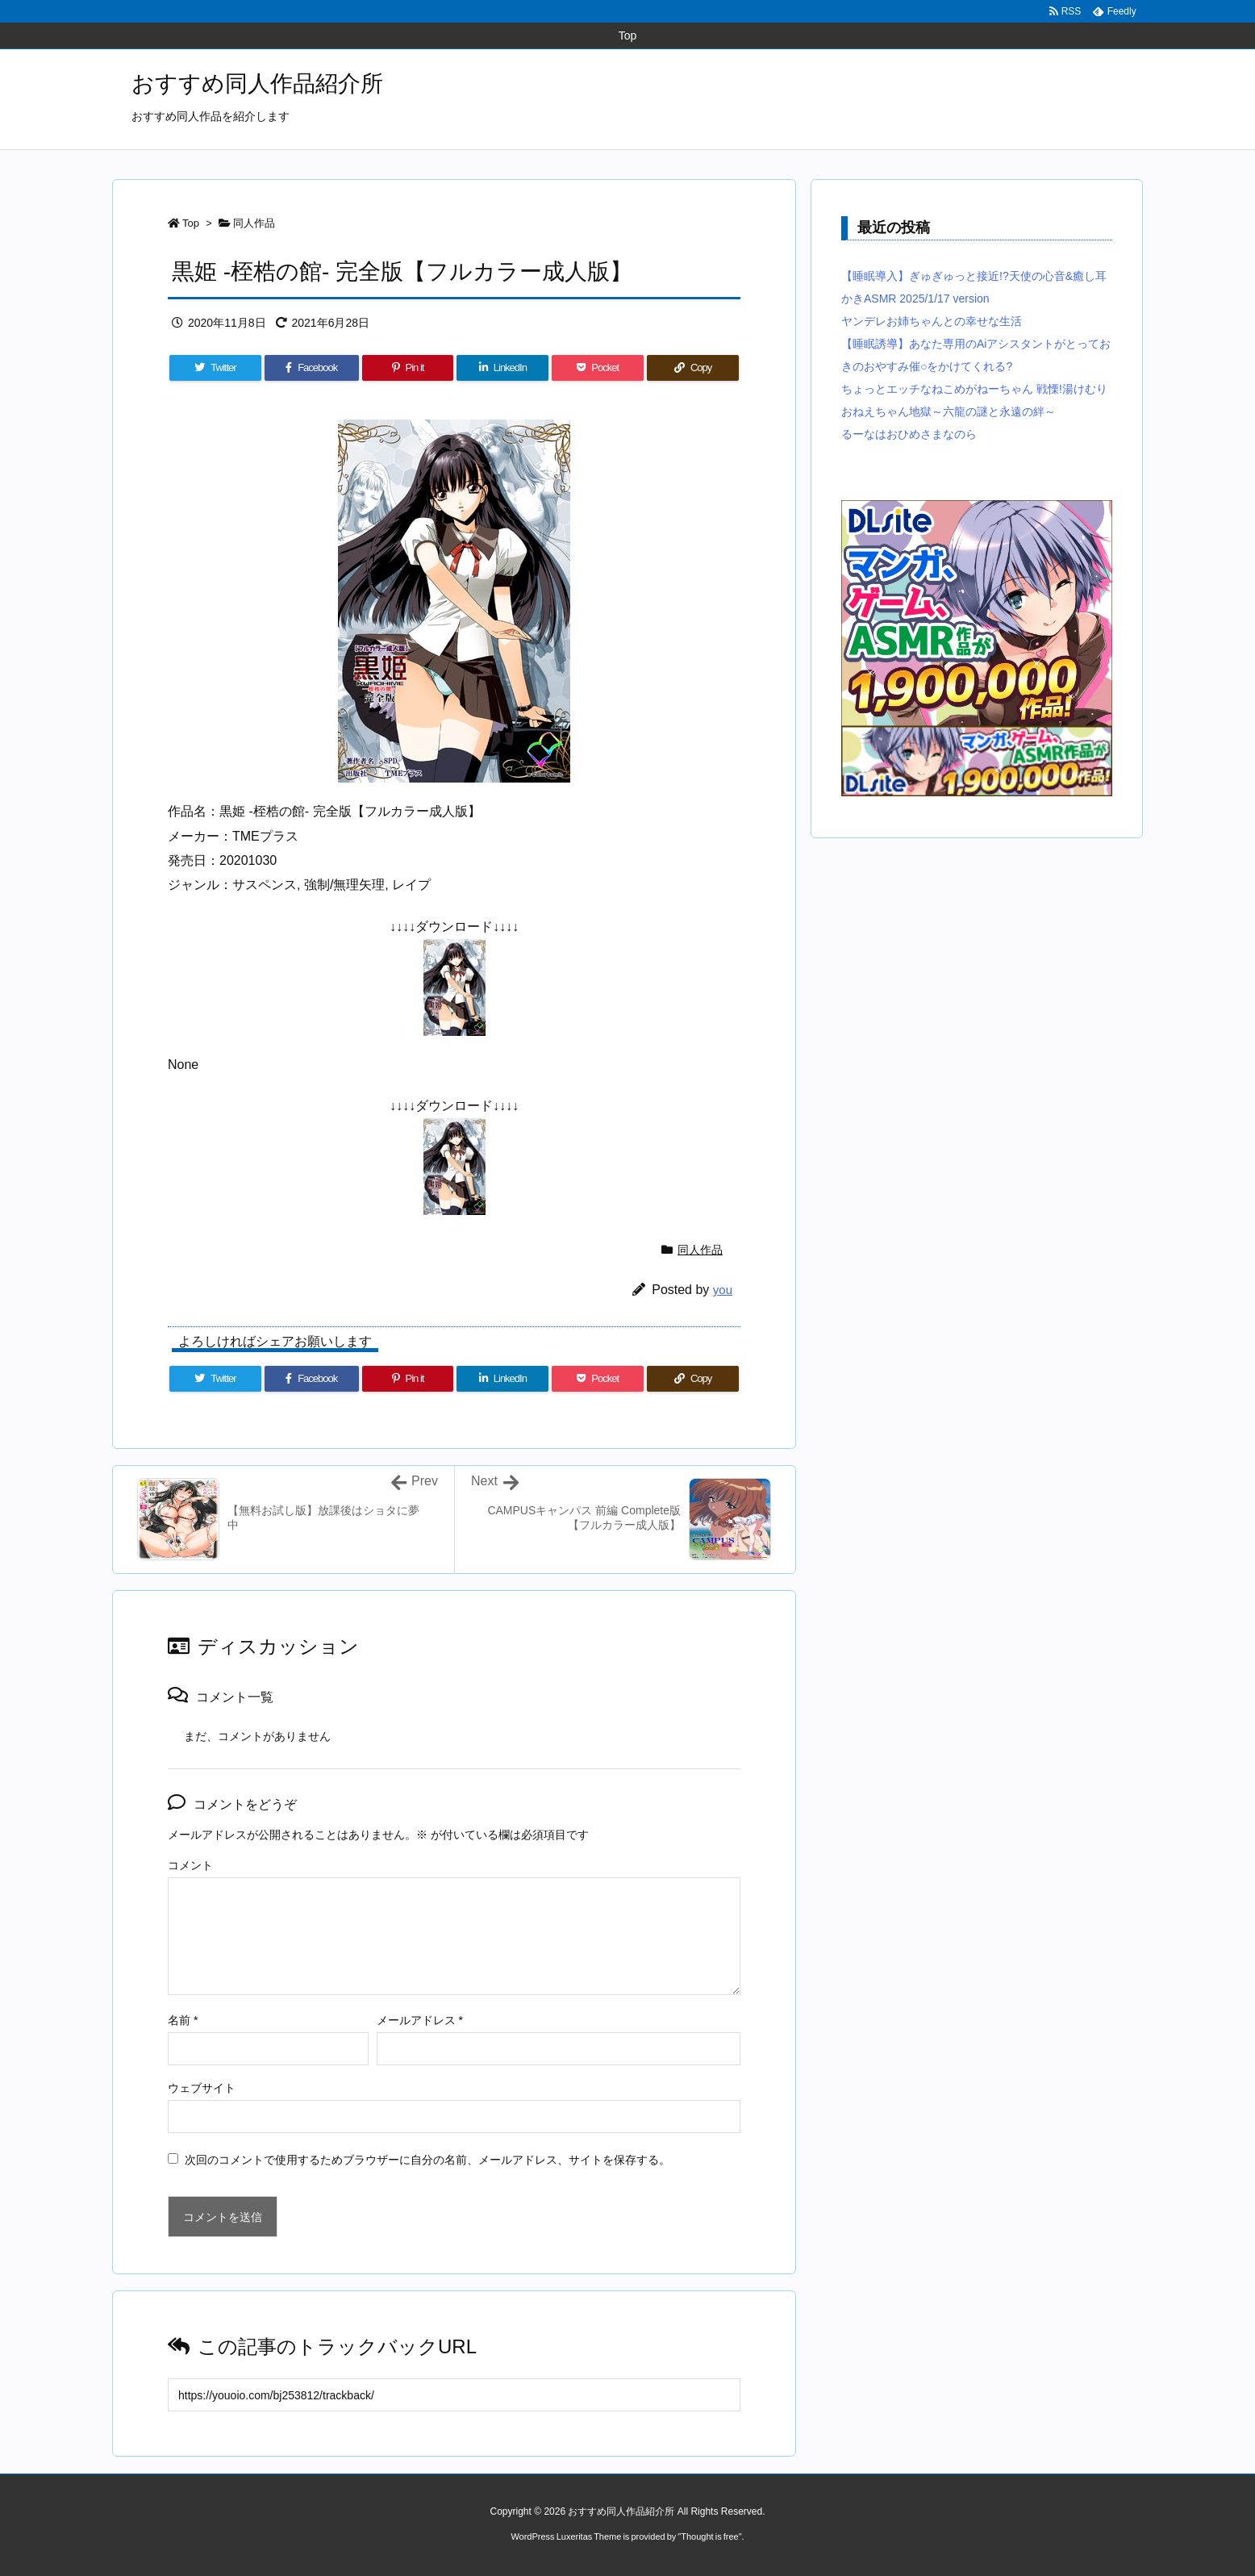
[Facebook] (312, 368)
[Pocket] (598, 368)
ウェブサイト (202, 2087)
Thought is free (709, 2536)
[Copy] (693, 368)
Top (190, 223)
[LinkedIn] (502, 368)
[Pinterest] (408, 368)
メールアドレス (420, 2020)
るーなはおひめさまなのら (909, 434)
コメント (190, 1865)
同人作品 (254, 223)
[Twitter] (215, 368)
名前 (183, 2020)
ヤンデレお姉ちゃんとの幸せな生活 (931, 321)
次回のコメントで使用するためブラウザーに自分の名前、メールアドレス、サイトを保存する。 (427, 2159)
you (722, 1289)
